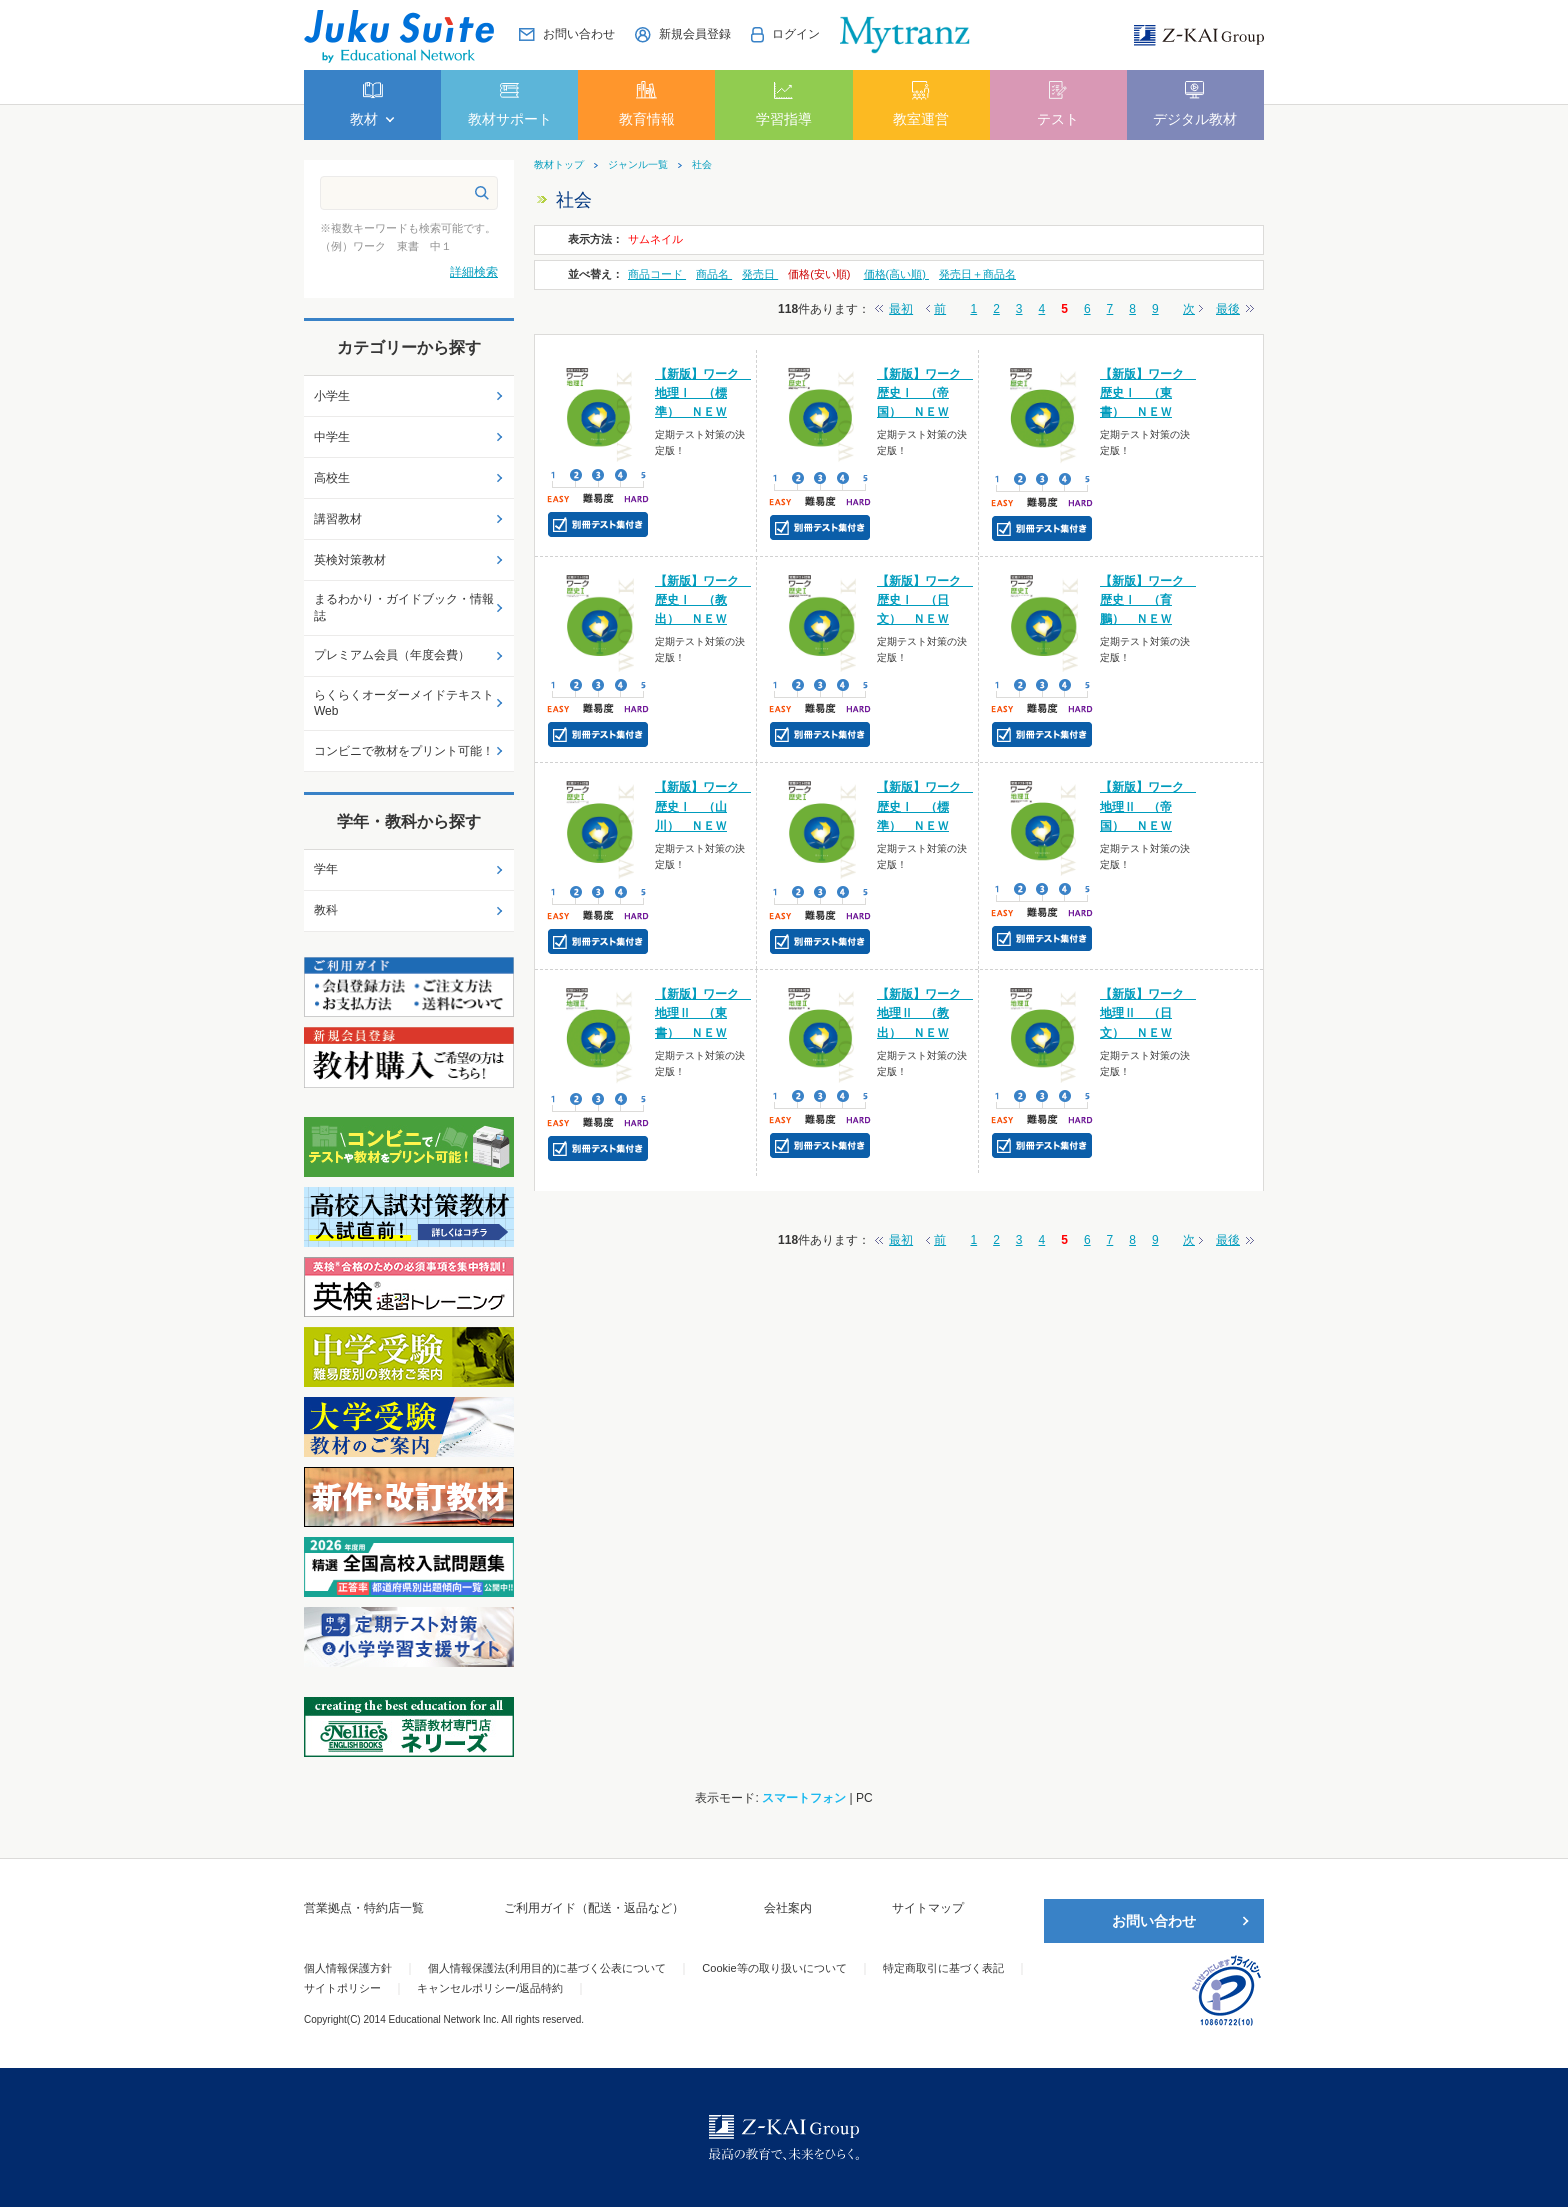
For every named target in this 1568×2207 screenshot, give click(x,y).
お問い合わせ (1154, 1921)
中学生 (332, 437)
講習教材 (338, 519)
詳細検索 (474, 272)
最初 (901, 309)
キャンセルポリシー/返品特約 (490, 1988)
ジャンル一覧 (638, 165)
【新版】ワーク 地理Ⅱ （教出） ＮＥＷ (925, 1013)
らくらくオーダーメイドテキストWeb (404, 703)
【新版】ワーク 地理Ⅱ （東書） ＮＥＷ (703, 1013)
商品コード (657, 274)
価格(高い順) (896, 274)
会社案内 (788, 1908)
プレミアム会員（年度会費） (392, 655)
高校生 (332, 478)
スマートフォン (804, 1798)
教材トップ (559, 165)
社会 (702, 165)
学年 (326, 869)
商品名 (714, 274)
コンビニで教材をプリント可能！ (404, 751)
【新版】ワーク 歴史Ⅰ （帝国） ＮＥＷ (925, 393)
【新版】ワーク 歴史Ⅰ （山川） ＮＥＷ (703, 806)
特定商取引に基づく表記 (943, 1968)
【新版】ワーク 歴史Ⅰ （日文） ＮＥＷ (925, 600)
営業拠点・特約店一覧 (364, 1908)
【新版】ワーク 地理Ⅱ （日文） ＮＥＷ (1148, 1013)
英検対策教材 (350, 560)
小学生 (332, 396)
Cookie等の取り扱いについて (774, 1968)
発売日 (760, 274)
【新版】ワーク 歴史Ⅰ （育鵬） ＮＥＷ (1148, 600)
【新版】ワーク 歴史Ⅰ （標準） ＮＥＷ (925, 806)
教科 (326, 910)
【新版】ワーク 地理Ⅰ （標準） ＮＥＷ (703, 393)
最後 (1228, 309)
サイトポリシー (342, 1988)
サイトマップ (928, 1908)
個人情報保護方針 (348, 1968)
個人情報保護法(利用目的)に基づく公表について (547, 1968)
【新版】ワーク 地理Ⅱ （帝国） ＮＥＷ (1148, 806)
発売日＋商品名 (977, 274)
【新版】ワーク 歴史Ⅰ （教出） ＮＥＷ (703, 600)
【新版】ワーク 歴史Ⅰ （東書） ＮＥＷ (1148, 393)
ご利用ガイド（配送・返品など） (594, 1908)
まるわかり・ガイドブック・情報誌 (404, 607)
